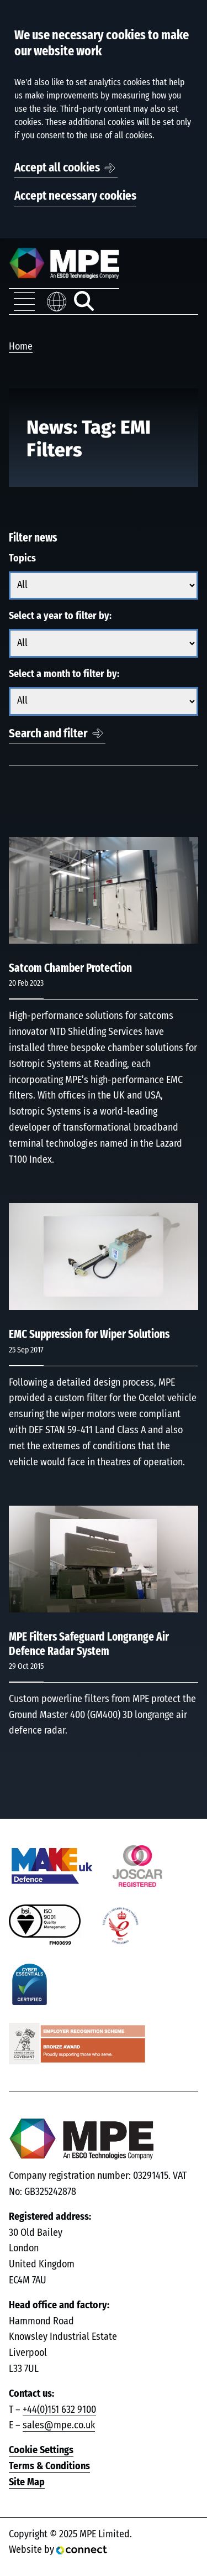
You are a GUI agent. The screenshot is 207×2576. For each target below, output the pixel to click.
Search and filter (48, 734)
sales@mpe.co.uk (59, 2426)
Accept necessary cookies (75, 196)
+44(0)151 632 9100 (59, 2410)
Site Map (27, 2482)
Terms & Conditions (49, 2466)
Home (21, 347)
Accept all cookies (57, 168)
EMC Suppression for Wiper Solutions (89, 1334)
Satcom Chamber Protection (70, 968)
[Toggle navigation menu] (24, 301)
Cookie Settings (41, 2450)
